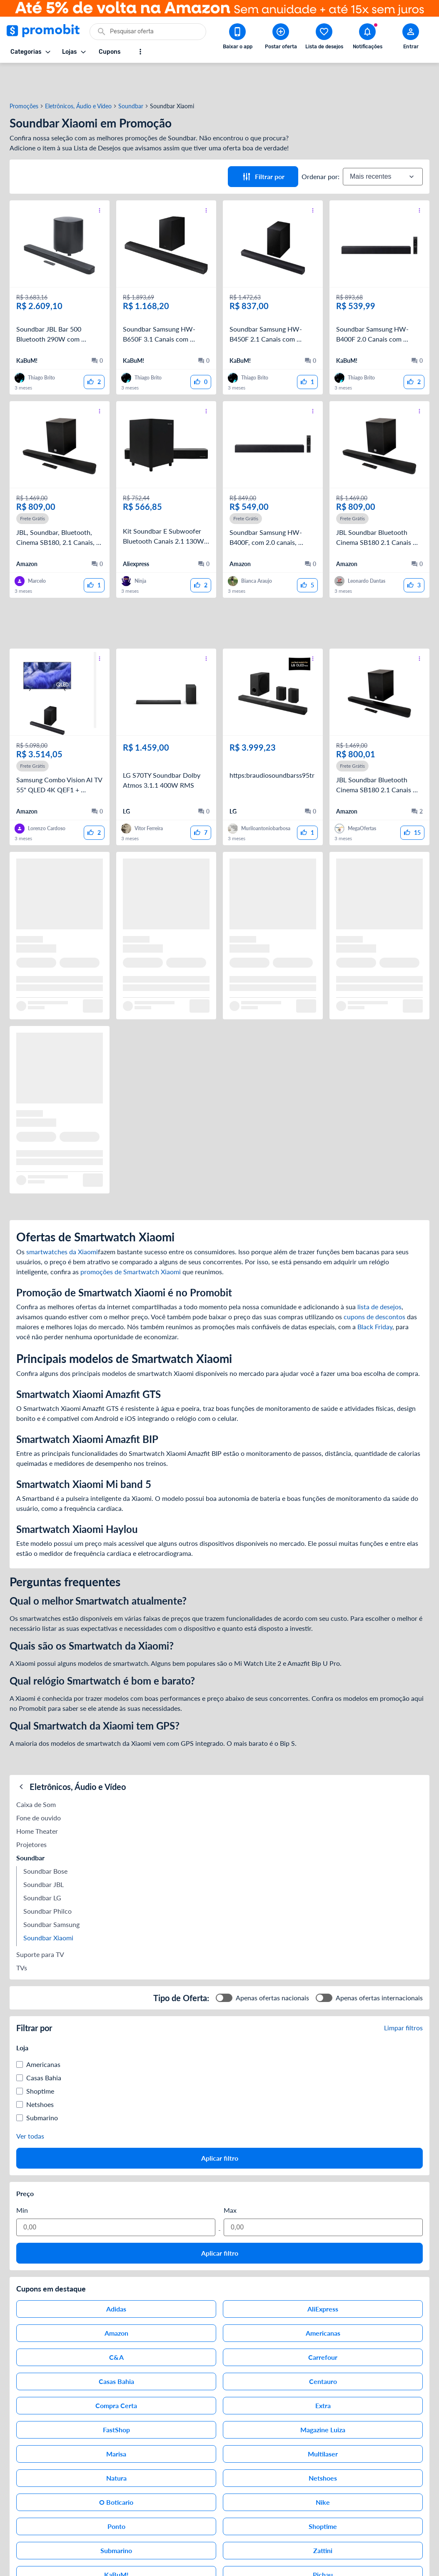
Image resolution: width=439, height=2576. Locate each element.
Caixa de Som (36, 1774)
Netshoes (40, 2074)
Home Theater (37, 1801)
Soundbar (130, 76)
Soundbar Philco (47, 1881)
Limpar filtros (403, 1998)
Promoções (24, 76)
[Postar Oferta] (280, 37)
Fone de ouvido (38, 1788)
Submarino (42, 2088)
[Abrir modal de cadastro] (410, 37)
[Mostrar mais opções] (140, 51)
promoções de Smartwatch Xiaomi (130, 1242)
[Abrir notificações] (367, 37)
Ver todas (30, 2106)
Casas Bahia (43, 2048)
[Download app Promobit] (237, 37)
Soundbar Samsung (51, 1894)
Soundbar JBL (43, 1854)
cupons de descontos (374, 1286)
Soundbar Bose (45, 1841)
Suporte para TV (40, 1924)
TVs (21, 1938)
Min (22, 2180)
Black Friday (374, 1296)
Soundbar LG (42, 1868)
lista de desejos (379, 1277)
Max (230, 2180)
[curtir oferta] (94, 352)
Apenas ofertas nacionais (272, 1968)
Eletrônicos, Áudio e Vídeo (78, 76)
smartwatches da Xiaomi (62, 1222)
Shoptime (40, 2061)
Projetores (31, 1814)
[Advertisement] (219, 593)
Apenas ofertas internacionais (379, 1968)
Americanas (43, 2034)
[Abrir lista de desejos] (324, 37)
